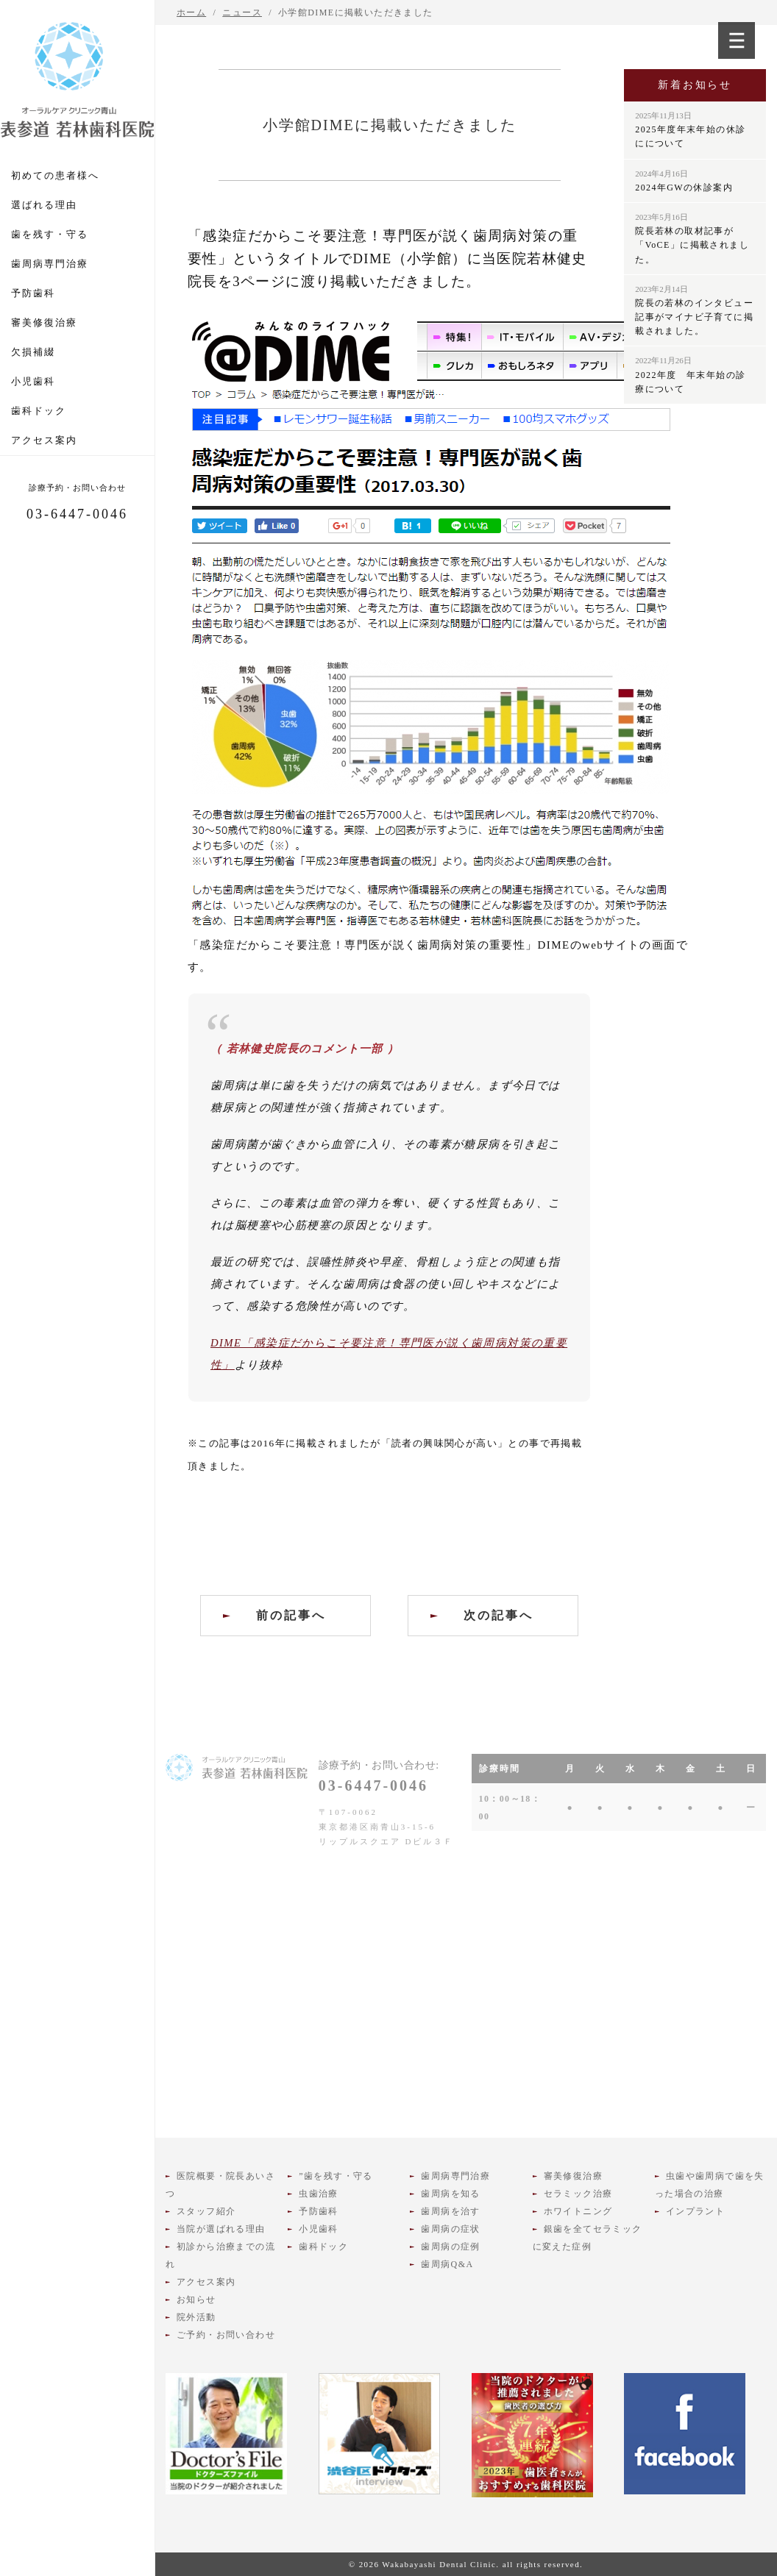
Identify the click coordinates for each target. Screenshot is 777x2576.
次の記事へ (498, 1615)
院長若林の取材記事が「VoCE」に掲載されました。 (692, 239)
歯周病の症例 (450, 2246)
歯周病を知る (450, 2193)
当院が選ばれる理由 (221, 2229)
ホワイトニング (578, 2211)
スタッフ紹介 (206, 2211)
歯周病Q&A (447, 2264)
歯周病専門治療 (49, 263)
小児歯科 (33, 381)
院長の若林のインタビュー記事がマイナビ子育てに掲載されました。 (694, 311)
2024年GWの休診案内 (684, 181)
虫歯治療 (318, 2193)
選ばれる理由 (44, 204)
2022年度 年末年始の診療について (690, 374)
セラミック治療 (578, 2193)
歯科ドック (38, 410)
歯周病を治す (450, 2211)
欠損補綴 (33, 351)
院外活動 (196, 2317)
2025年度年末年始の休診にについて (690, 130)
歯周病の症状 (450, 2229)
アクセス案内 (44, 440)
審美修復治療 (44, 322)
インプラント (695, 2211)
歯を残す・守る (49, 234)
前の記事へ (291, 1615)
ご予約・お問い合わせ (226, 2335)
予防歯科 (33, 293)
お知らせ (196, 2299)
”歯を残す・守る (336, 2176)
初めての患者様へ (55, 175)
